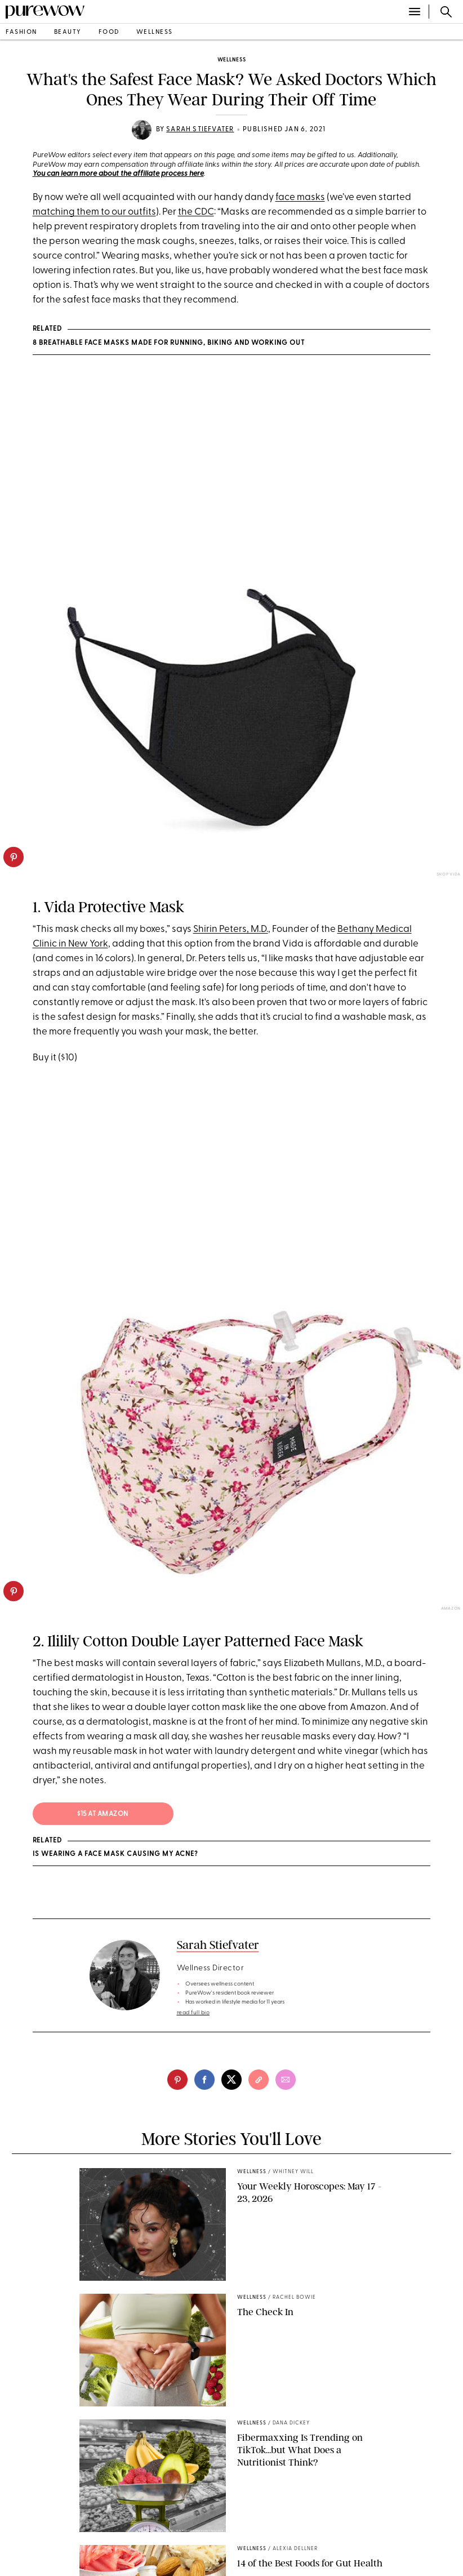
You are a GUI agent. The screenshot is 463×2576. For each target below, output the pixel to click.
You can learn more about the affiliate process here (118, 173)
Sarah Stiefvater (200, 129)
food (109, 32)
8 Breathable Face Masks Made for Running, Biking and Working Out (169, 343)
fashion (21, 32)
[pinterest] (13, 857)
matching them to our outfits (94, 212)
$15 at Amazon (102, 1814)
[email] (285, 2079)
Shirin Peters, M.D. (230, 929)
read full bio (193, 2013)
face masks (300, 197)
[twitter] (231, 2079)
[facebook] (204, 2079)
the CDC (196, 212)
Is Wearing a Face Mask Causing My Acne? (115, 1854)
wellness (154, 32)
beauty (68, 32)
